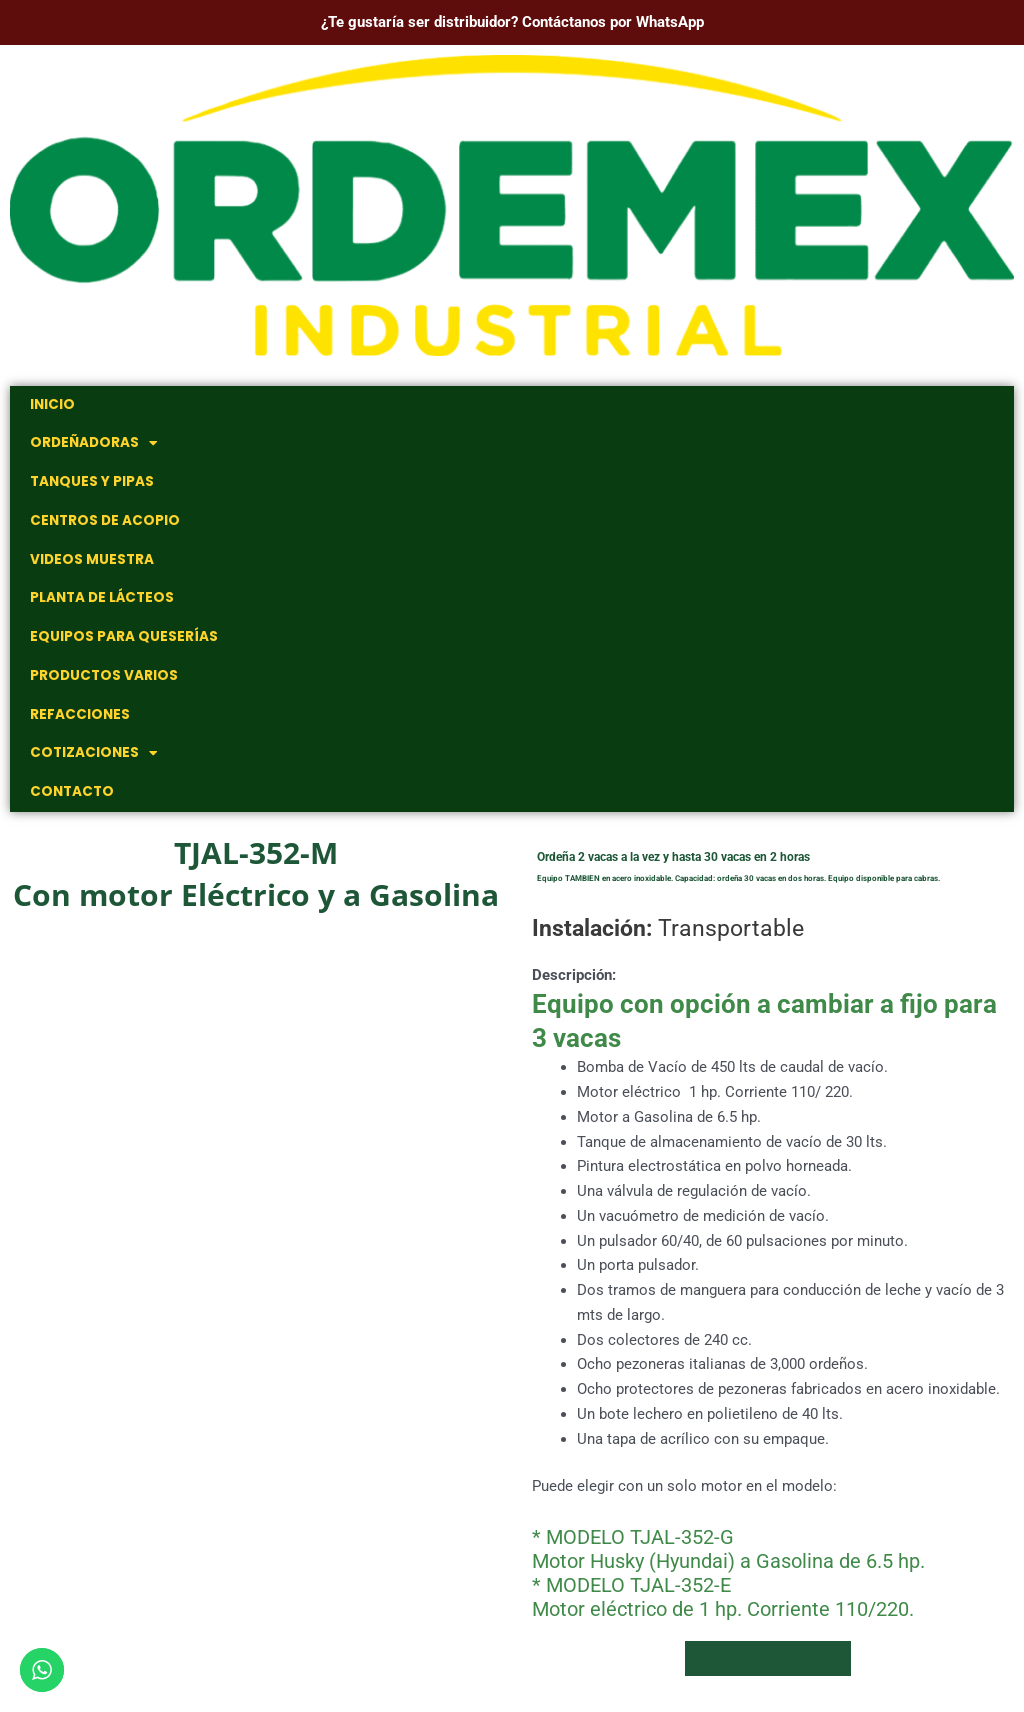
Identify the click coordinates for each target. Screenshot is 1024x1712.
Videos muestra (89, 565)
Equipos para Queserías (121, 645)
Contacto (70, 805)
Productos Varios (101, 685)
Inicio (51, 405)
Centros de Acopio (101, 525)
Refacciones (77, 725)
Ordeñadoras (92, 445)
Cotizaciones (90, 765)
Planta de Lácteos (100, 605)
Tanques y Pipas (91, 485)
